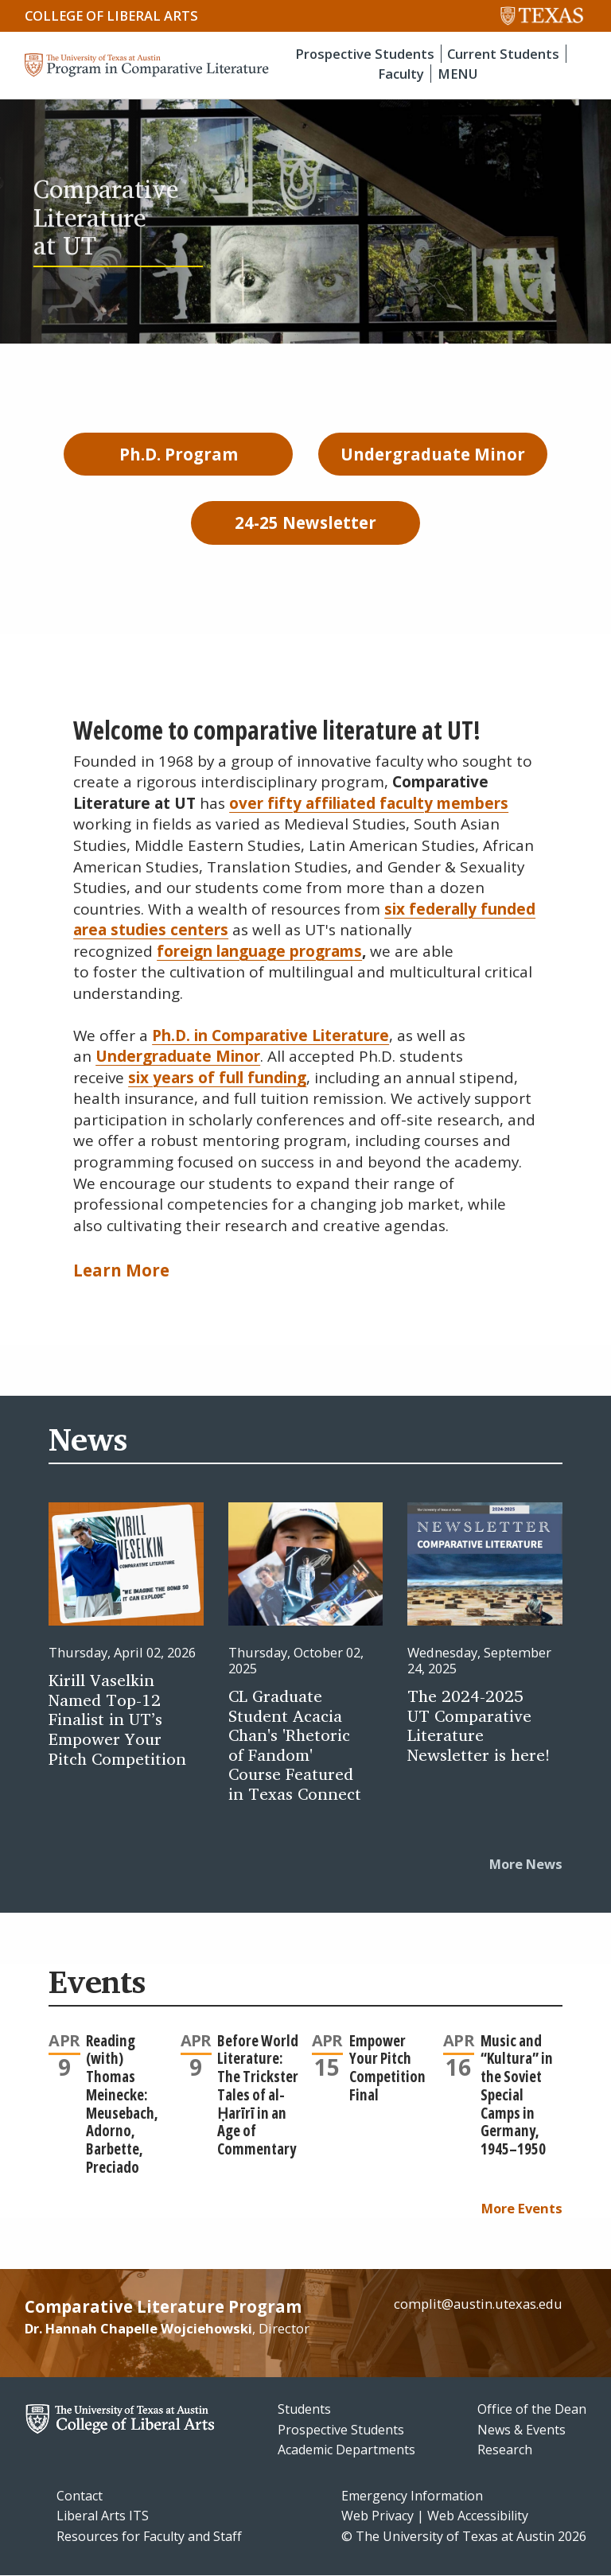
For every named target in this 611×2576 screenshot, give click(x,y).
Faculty (401, 73)
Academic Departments (346, 2449)
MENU (457, 73)
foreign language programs (259, 951)
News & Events (521, 2429)
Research (504, 2449)
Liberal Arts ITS (102, 2515)
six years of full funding (217, 1077)
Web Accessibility (477, 2515)
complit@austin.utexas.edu (478, 2303)
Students (304, 2409)
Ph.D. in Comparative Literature (270, 1035)
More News (525, 1864)
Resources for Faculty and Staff (149, 2536)
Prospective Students (364, 54)
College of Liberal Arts (111, 15)
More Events (521, 2208)
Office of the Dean (531, 2409)
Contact (79, 2495)
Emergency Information (412, 2495)
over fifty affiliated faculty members (368, 803)
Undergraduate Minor (177, 1056)
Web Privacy (377, 2515)
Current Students (503, 54)
